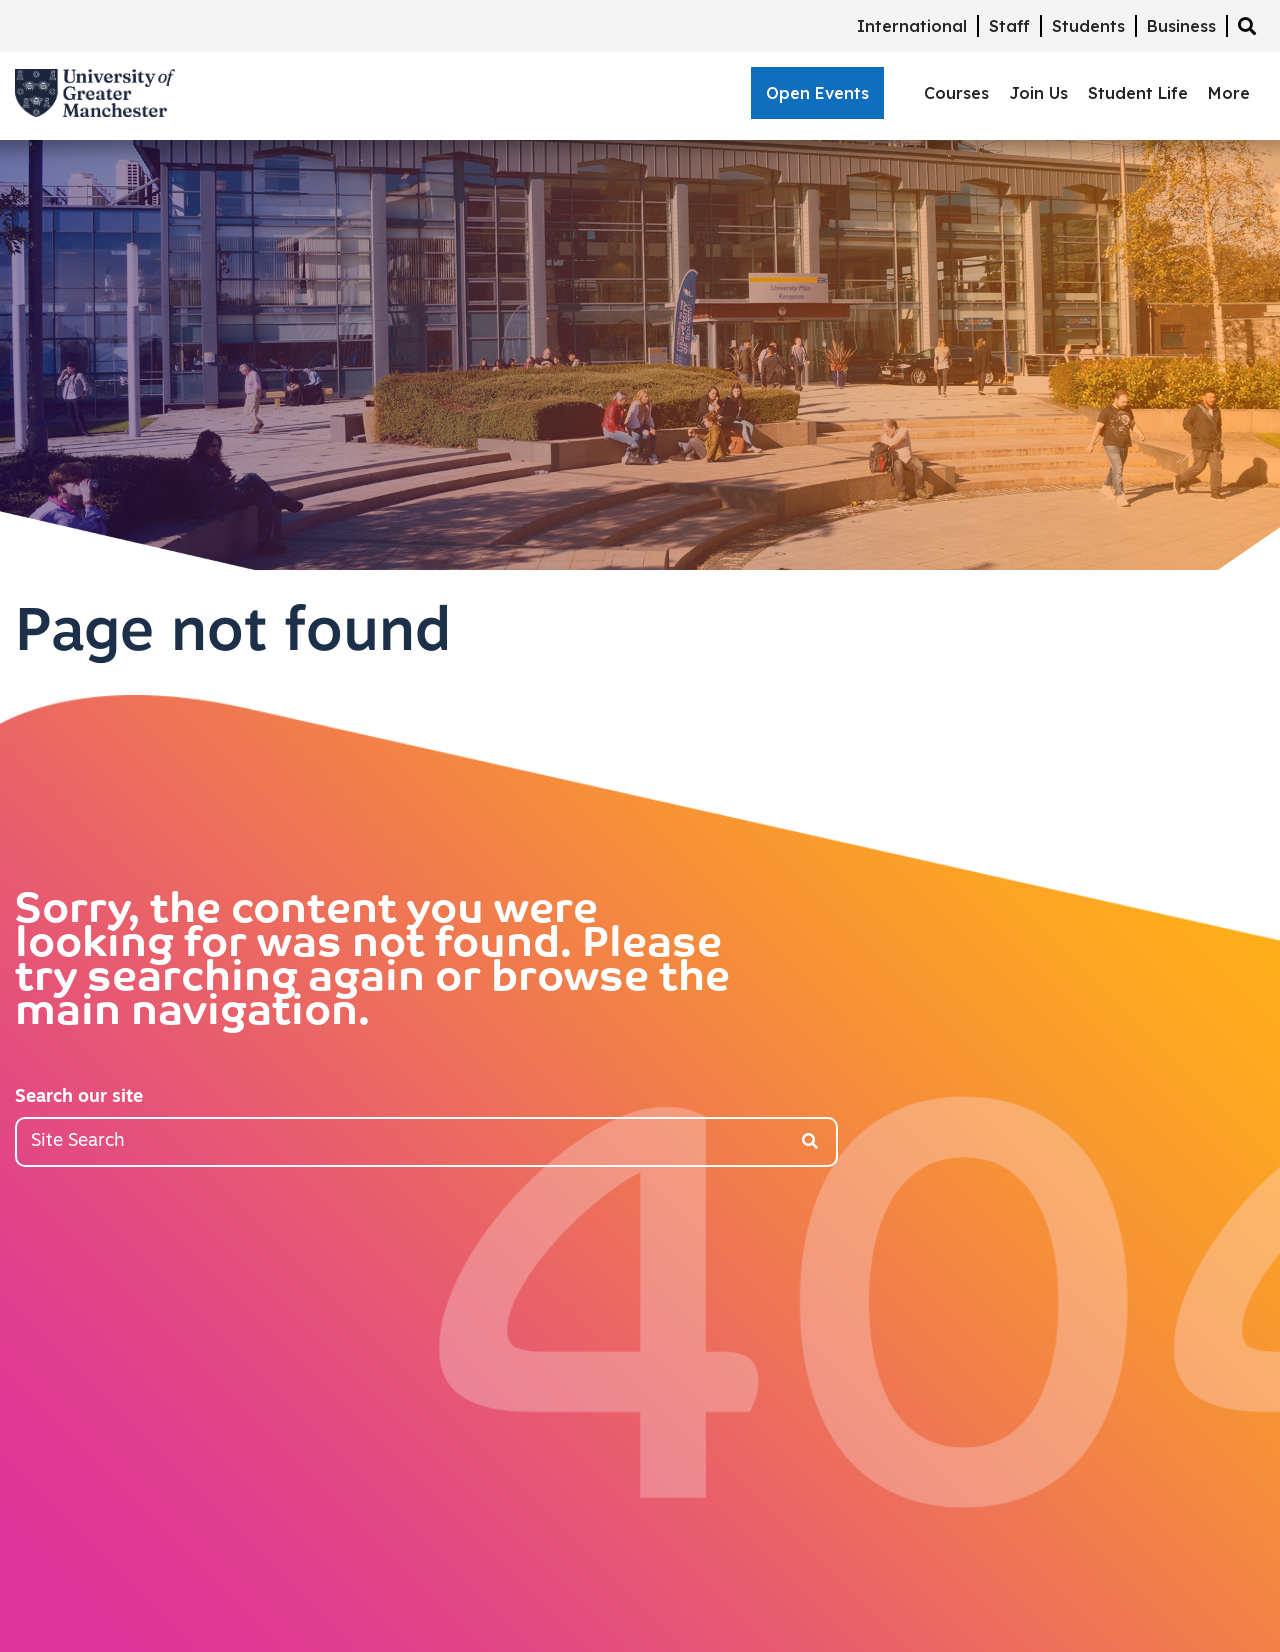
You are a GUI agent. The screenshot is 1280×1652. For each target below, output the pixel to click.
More (1229, 93)
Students (1088, 26)
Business (1181, 26)
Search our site (79, 1097)
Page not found (233, 635)
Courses (956, 93)
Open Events (817, 93)
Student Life (1138, 93)
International (912, 26)
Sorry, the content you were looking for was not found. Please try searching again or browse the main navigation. (372, 963)
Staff (1009, 26)
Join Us (1038, 93)
